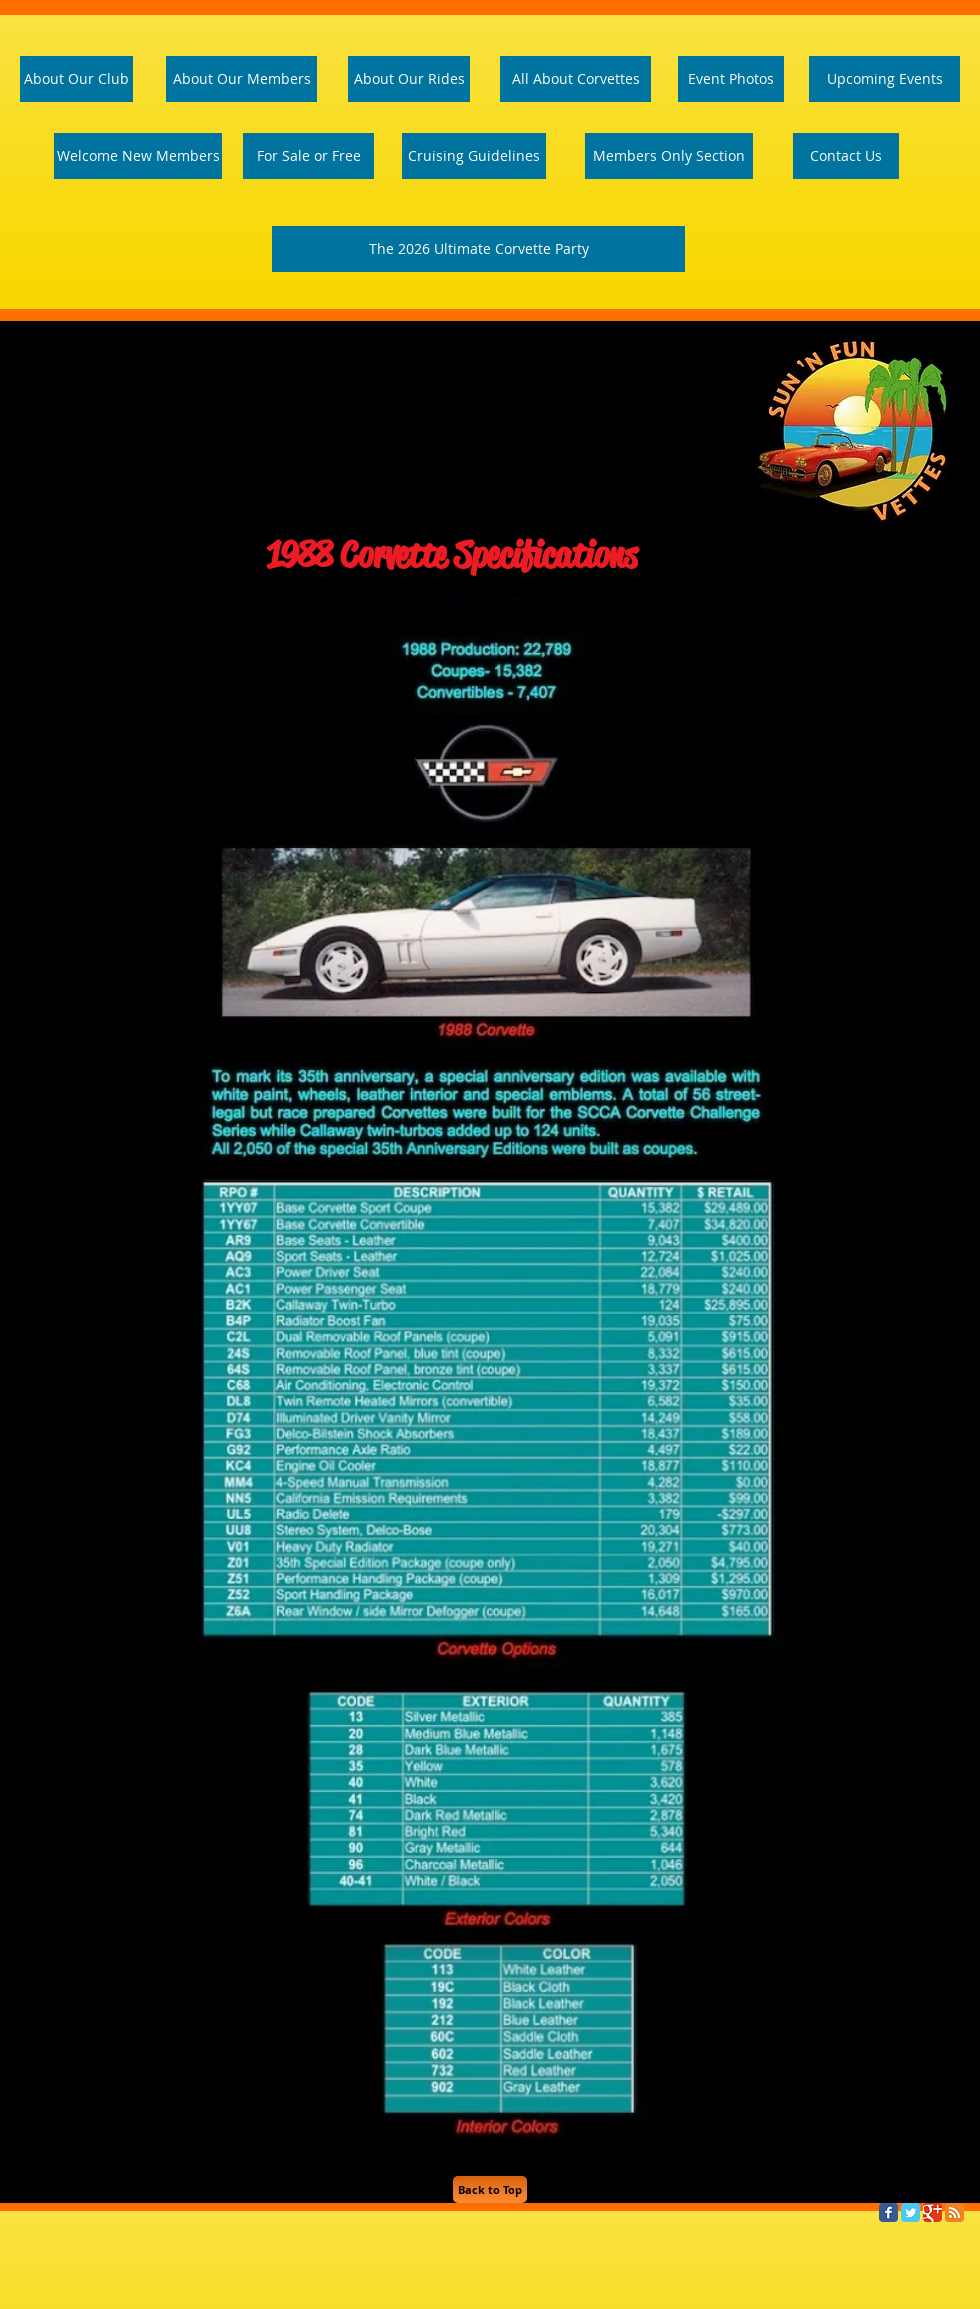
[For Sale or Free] (308, 156)
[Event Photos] (731, 79)
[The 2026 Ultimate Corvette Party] (478, 249)
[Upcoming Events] (884, 79)
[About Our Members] (241, 79)
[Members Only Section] (669, 156)
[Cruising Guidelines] (474, 156)
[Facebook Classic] (888, 2212)
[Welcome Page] (138, 156)
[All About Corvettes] (575, 79)
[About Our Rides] (409, 79)
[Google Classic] (932, 2212)
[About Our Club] (76, 79)
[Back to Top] (490, 2189)
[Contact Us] (846, 156)
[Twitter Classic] (910, 2212)
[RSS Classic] (954, 2212)
